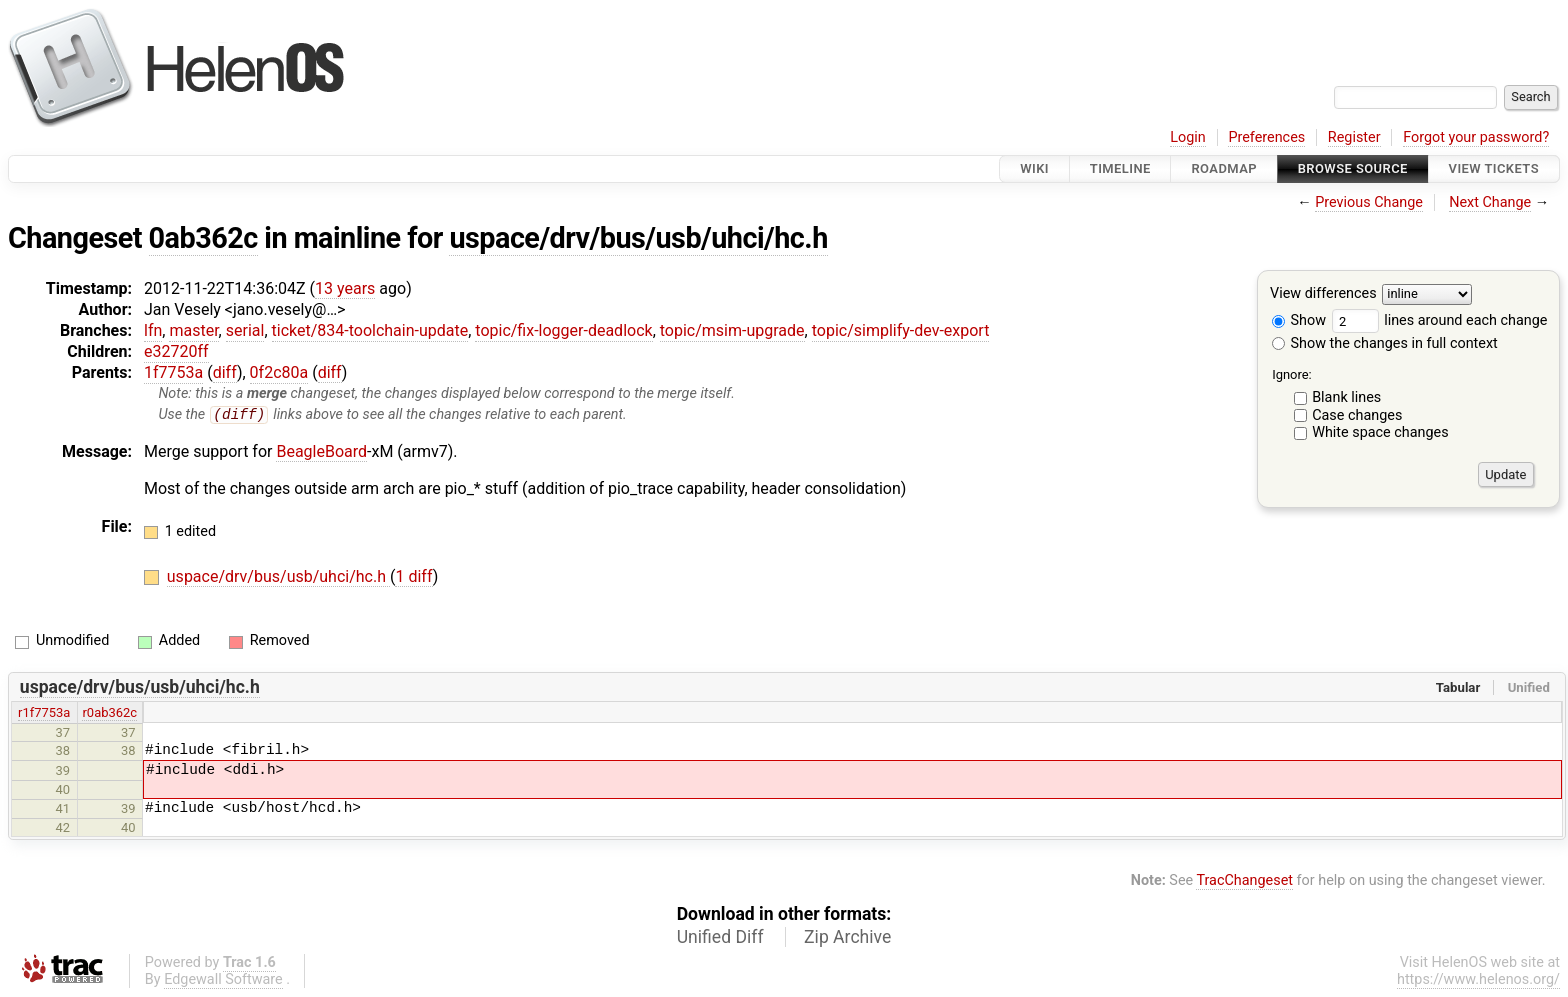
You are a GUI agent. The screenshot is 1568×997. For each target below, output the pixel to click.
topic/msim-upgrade (732, 330)
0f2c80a (279, 372)
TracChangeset (1244, 881)
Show (1299, 320)
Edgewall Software (223, 979)
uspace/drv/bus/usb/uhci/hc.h (638, 238)
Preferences (1266, 137)
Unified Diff (720, 937)
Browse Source (1353, 168)
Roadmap (1224, 168)
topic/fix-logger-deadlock (563, 330)
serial (245, 330)
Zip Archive (847, 937)
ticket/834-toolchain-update (370, 330)
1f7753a (173, 372)
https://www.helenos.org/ (1478, 979)
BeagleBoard (321, 451)
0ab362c (203, 238)
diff (225, 372)
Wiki (1034, 168)
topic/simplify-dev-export (901, 330)
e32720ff (176, 351)
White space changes (1380, 432)
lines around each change (1440, 320)
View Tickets (1494, 168)
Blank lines (1346, 397)
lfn (153, 330)
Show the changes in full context (1385, 343)
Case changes (1357, 415)
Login (1188, 137)
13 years (345, 288)
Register (1354, 137)
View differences (1323, 294)
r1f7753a (44, 713)
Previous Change (1369, 202)
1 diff (413, 577)
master (193, 330)
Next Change (1490, 202)
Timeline (1120, 168)
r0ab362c (109, 713)
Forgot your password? (1476, 137)
